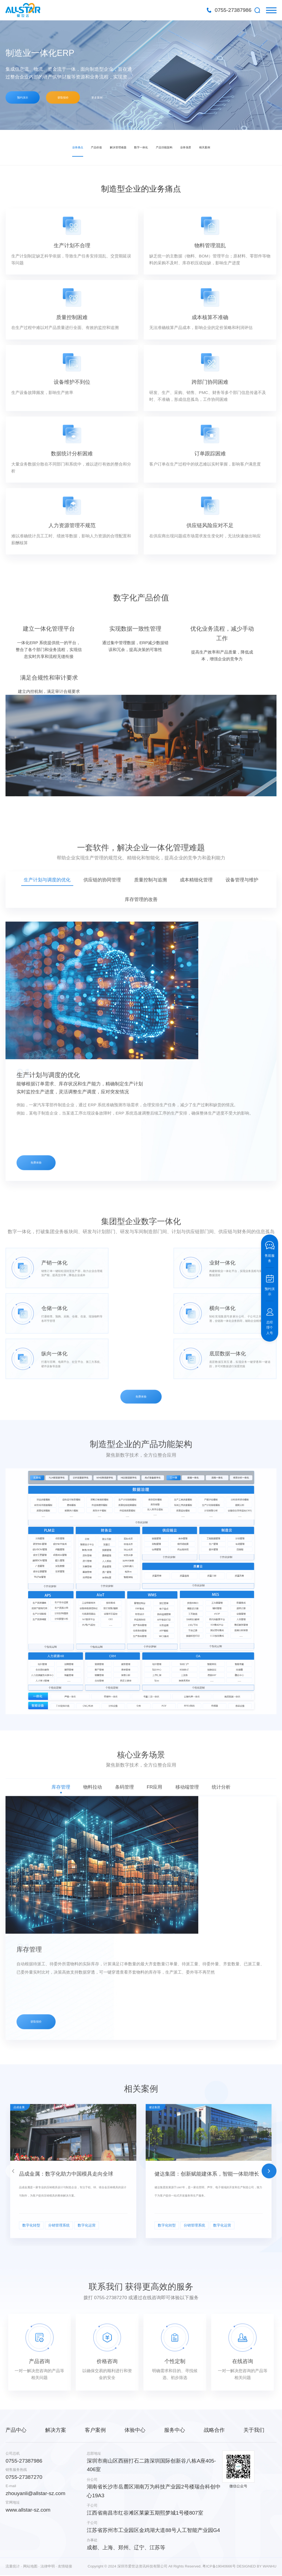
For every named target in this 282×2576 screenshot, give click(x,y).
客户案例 (95, 2424)
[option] (141, 75)
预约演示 (25, 97)
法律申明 (47, 2560)
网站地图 (30, 2560)
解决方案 (55, 2424)
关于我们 (253, 2424)
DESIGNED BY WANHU (256, 2560)
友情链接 (65, 2560)
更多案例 (110, 97)
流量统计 (13, 2560)
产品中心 (16, 2424)
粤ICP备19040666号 (218, 2560)
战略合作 (214, 2424)
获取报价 (71, 97)
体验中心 (134, 2424)
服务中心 (174, 2424)
